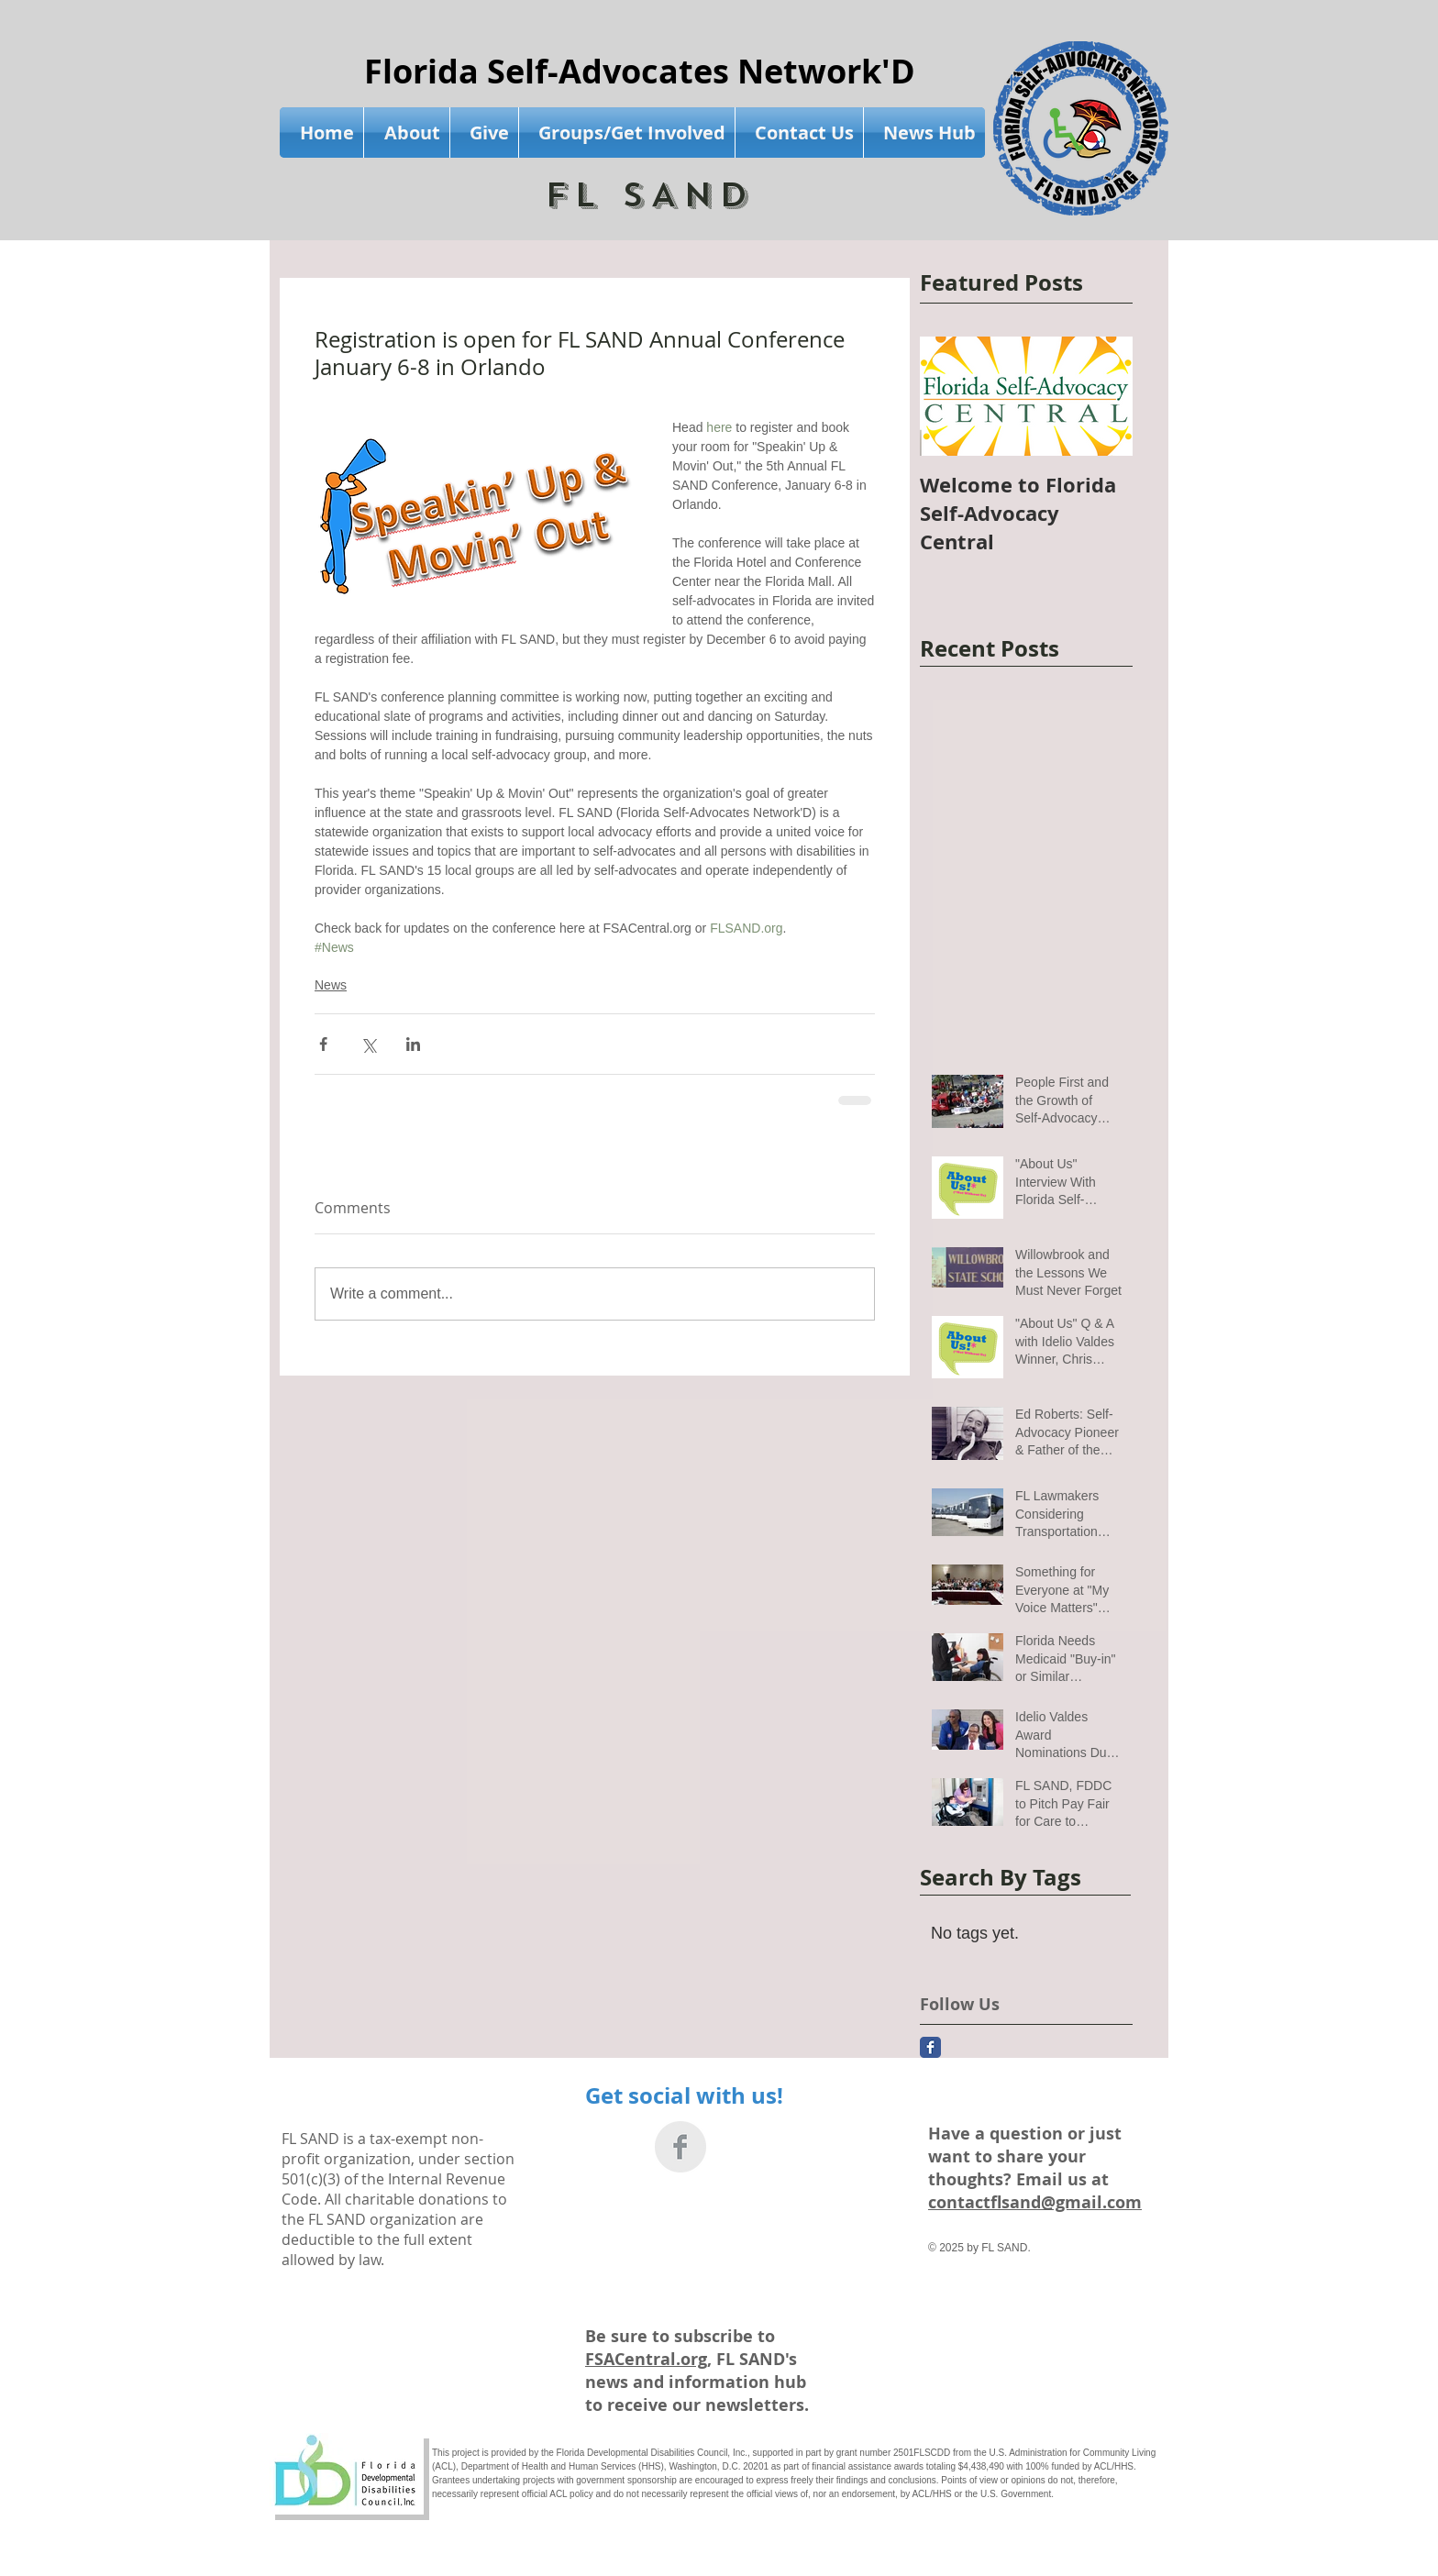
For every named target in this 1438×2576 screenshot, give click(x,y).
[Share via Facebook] (323, 1044)
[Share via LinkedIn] (413, 1044)
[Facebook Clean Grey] (680, 2146)
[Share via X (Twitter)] (368, 1044)
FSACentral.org (646, 2359)
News (331, 985)
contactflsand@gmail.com (1035, 2202)
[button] (406, 132)
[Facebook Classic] (930, 2047)
